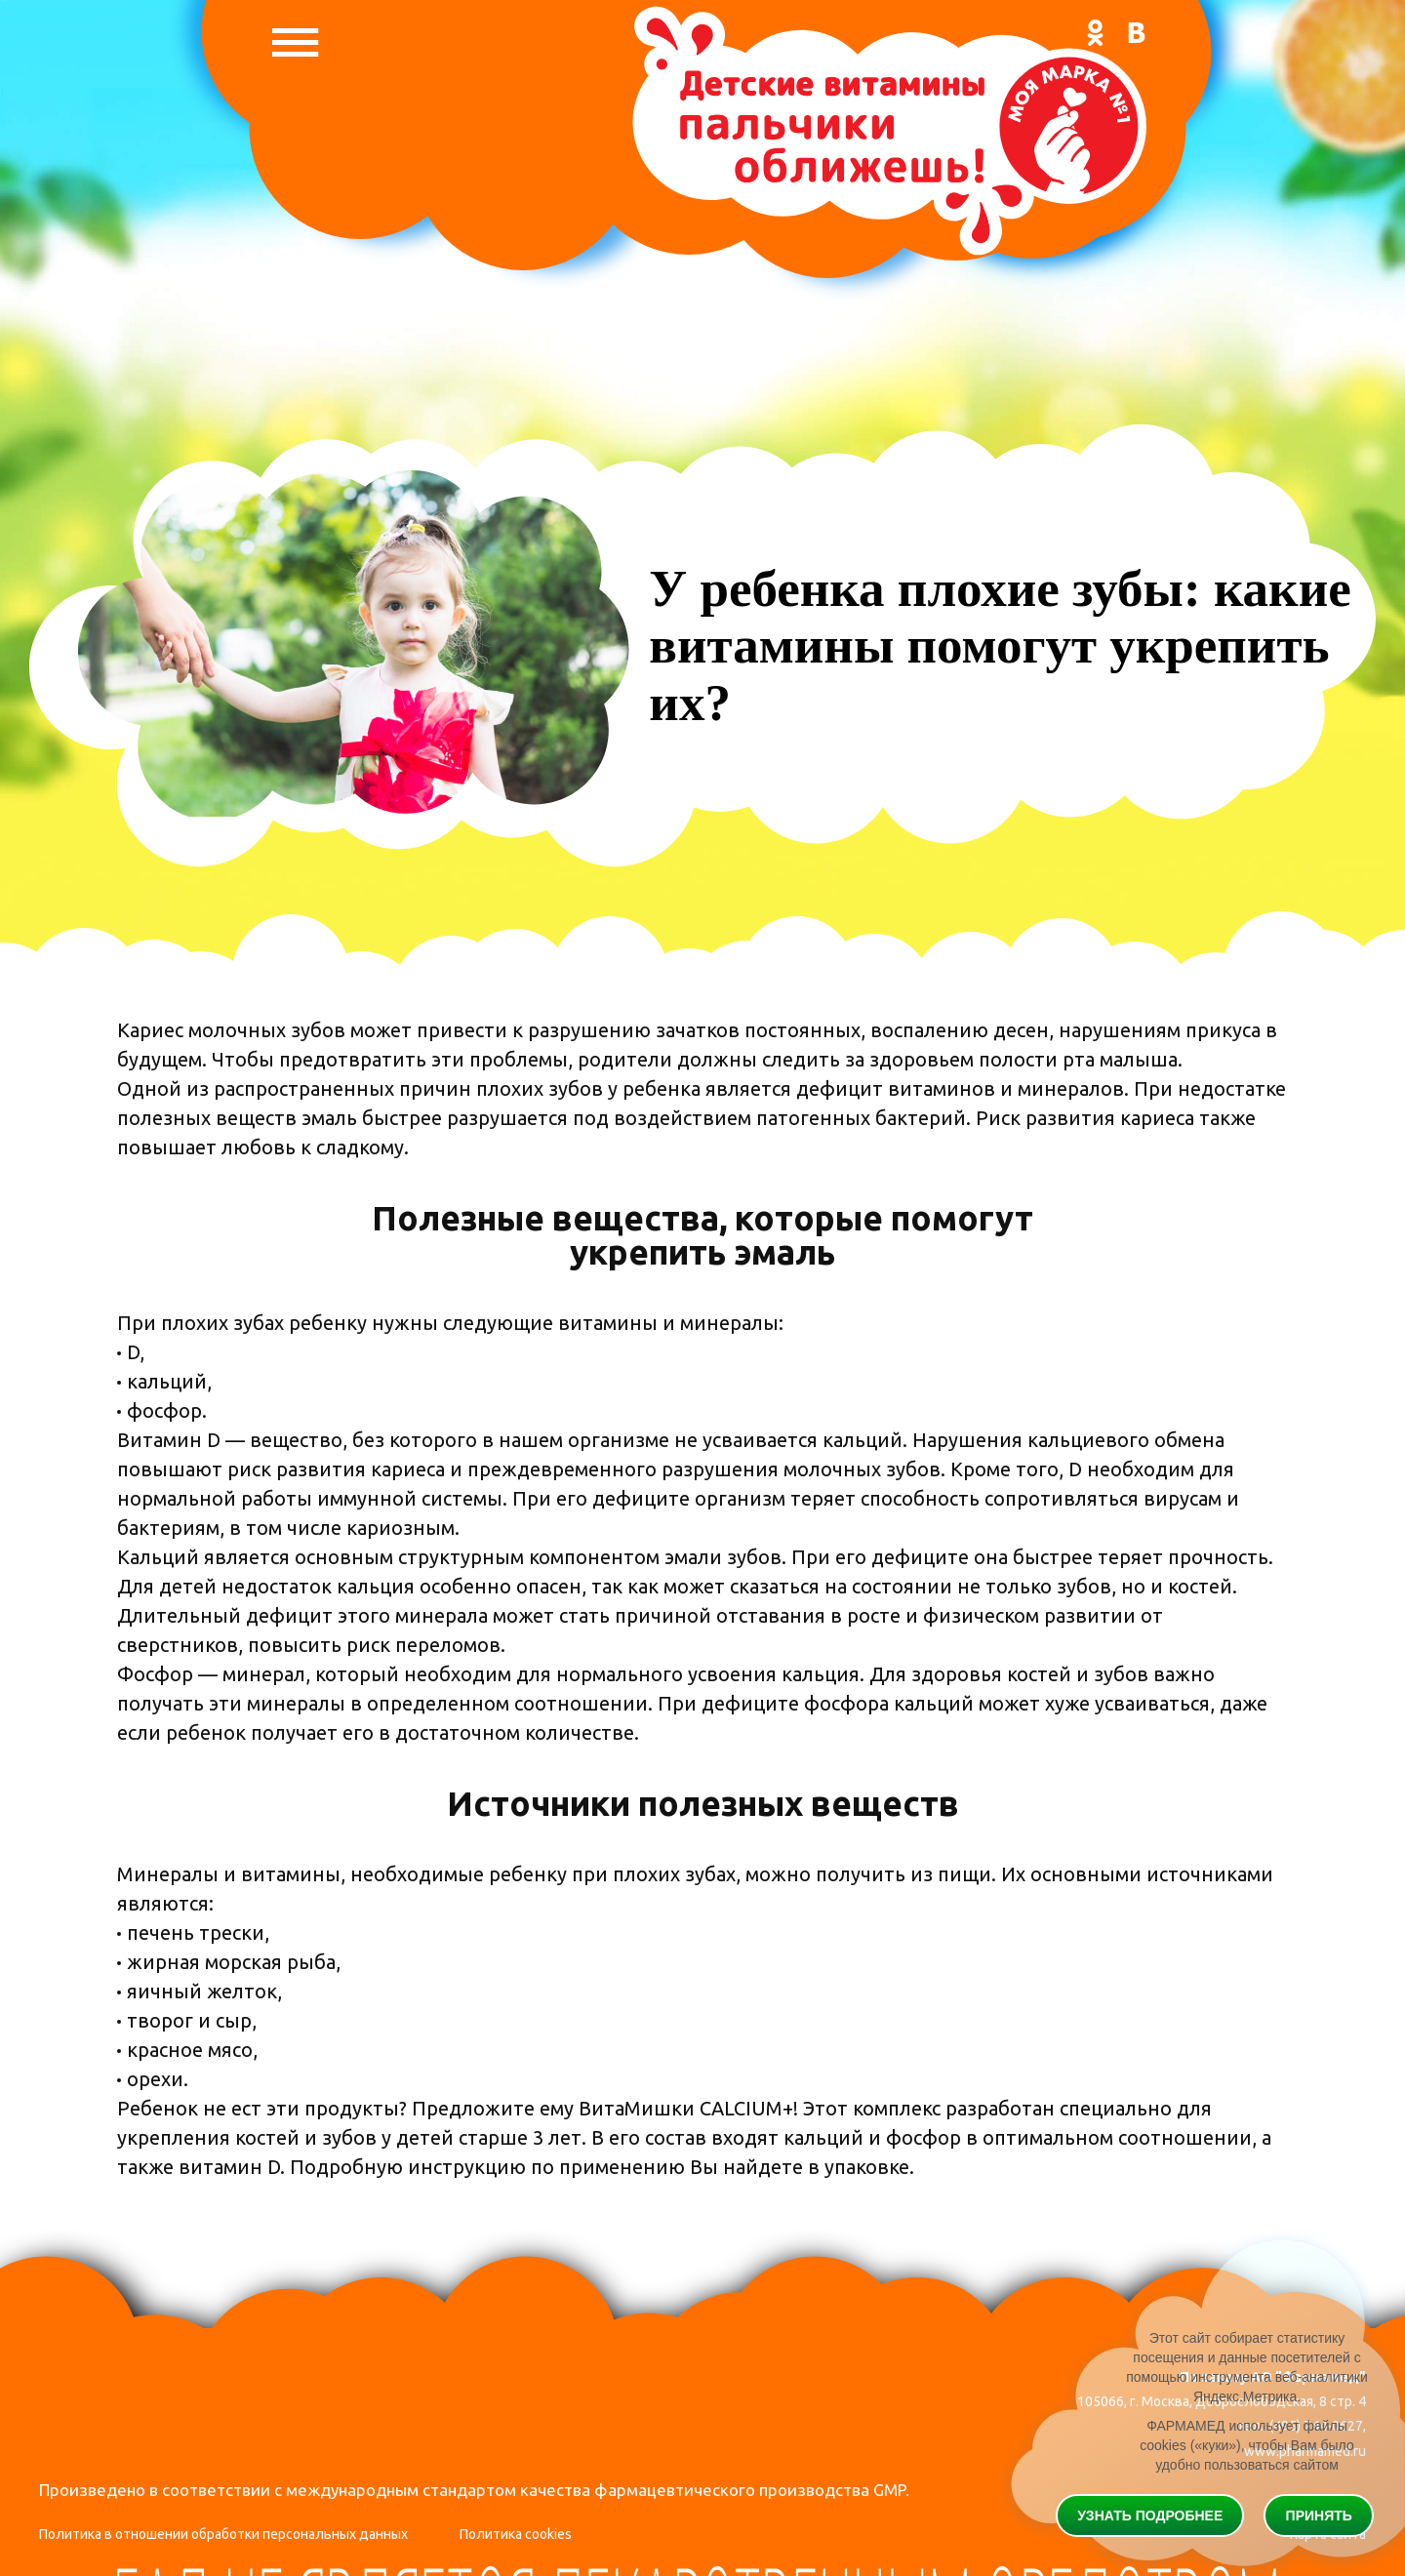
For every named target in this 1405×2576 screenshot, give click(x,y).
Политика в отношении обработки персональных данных (223, 2534)
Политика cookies (516, 2534)
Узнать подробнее (1150, 2515)
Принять (1319, 2515)
